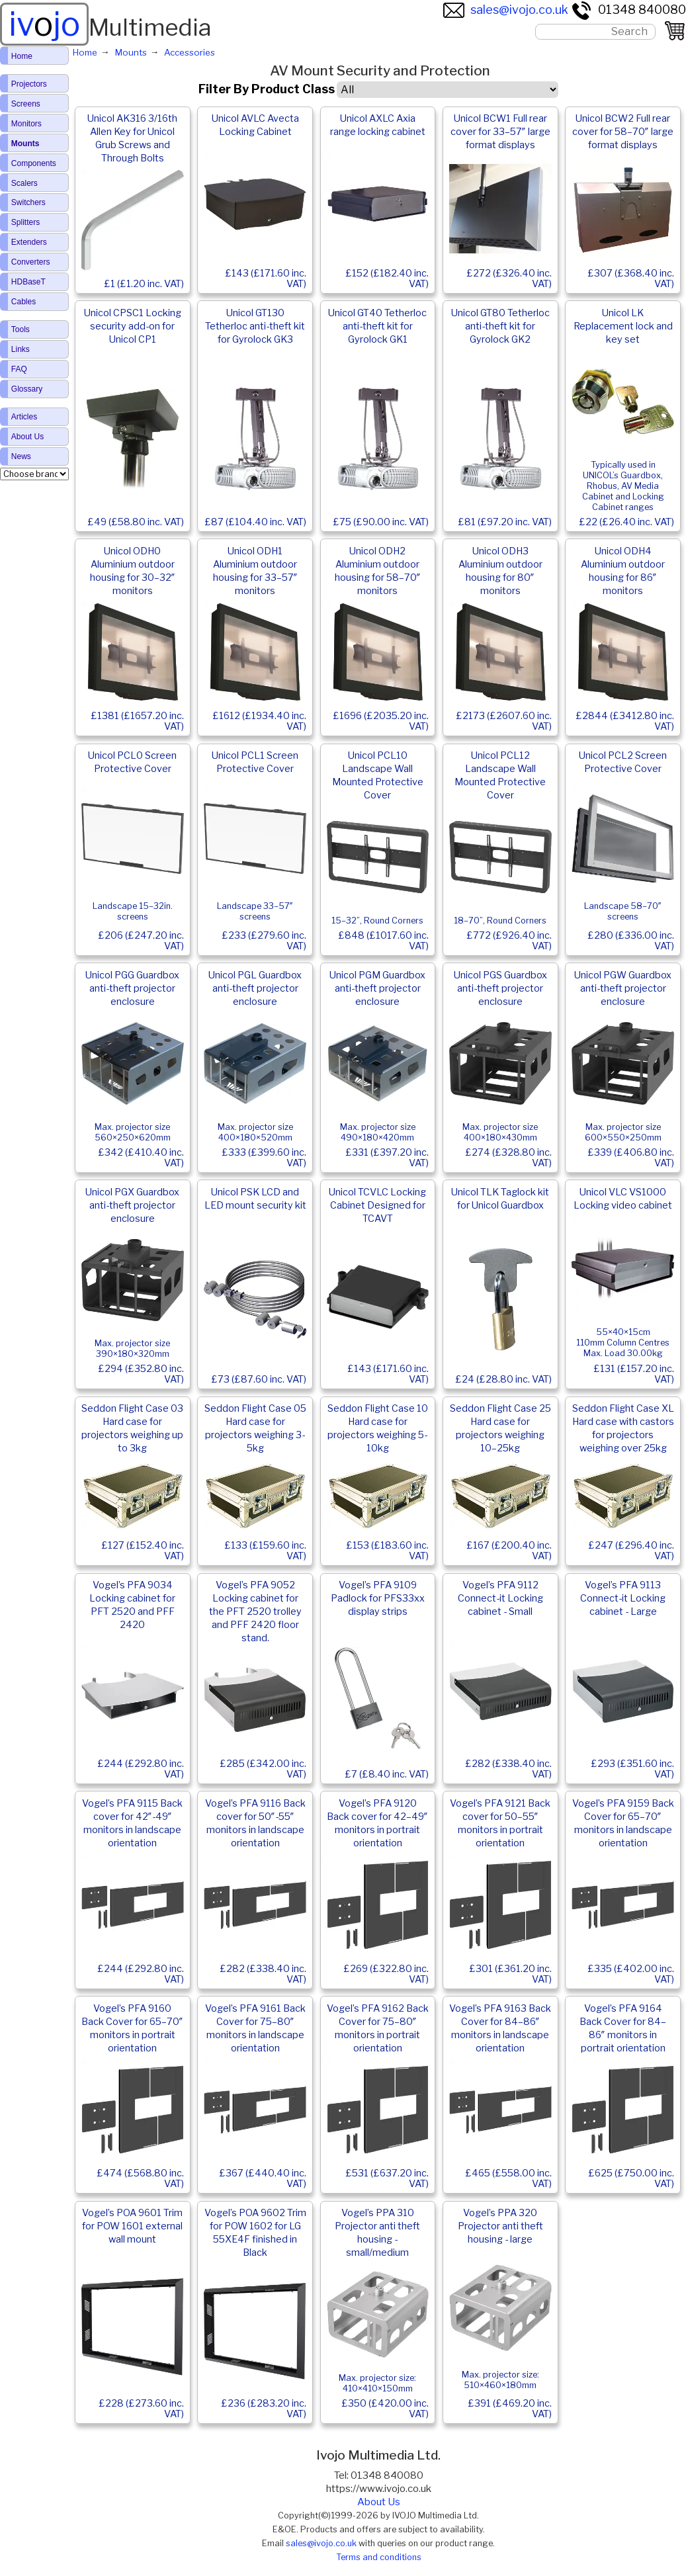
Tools (20, 329)
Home (21, 56)
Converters (30, 262)
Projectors (29, 84)
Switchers (28, 202)
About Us (378, 2502)
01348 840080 (628, 10)
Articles (24, 416)
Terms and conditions (378, 2557)
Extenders (29, 242)
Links (20, 349)
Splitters (25, 222)
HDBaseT (28, 281)
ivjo (44, 24)
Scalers (24, 183)
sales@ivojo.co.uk (505, 10)
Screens (25, 103)
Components (33, 163)
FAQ (19, 369)
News (21, 456)
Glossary (26, 389)
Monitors (26, 123)
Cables (23, 301)
